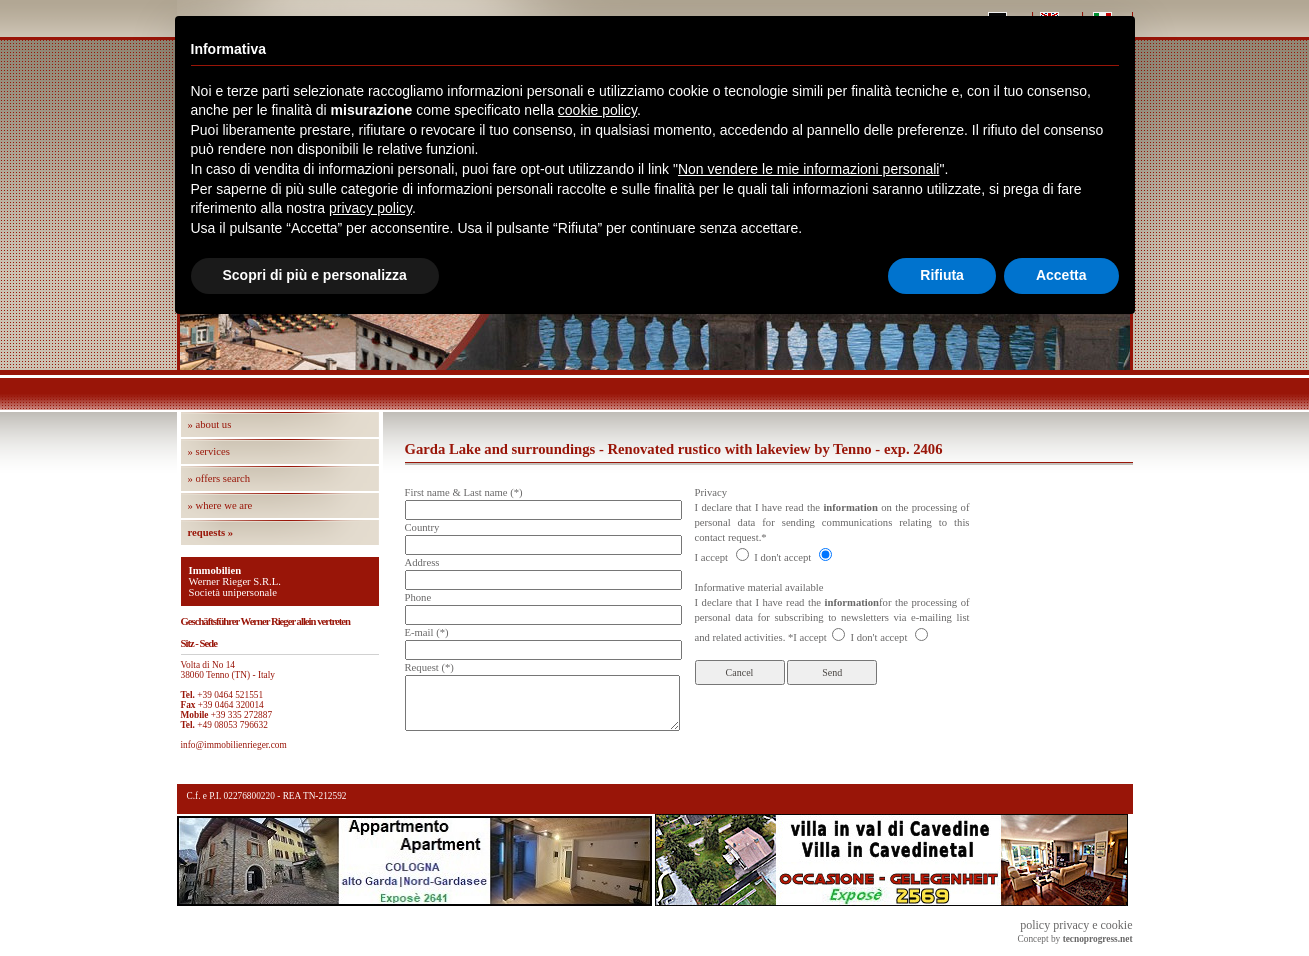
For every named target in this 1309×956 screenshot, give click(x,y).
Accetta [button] (1061, 275)
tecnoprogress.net (1098, 939)
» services (209, 451)
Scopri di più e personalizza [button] (315, 275)
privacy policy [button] (370, 208)
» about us (210, 424)
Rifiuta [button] (942, 275)
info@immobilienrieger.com (234, 745)
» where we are (220, 505)
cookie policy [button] (597, 110)
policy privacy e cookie (1076, 925)
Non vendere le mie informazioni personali (808, 169)
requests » (211, 532)
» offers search (219, 478)
